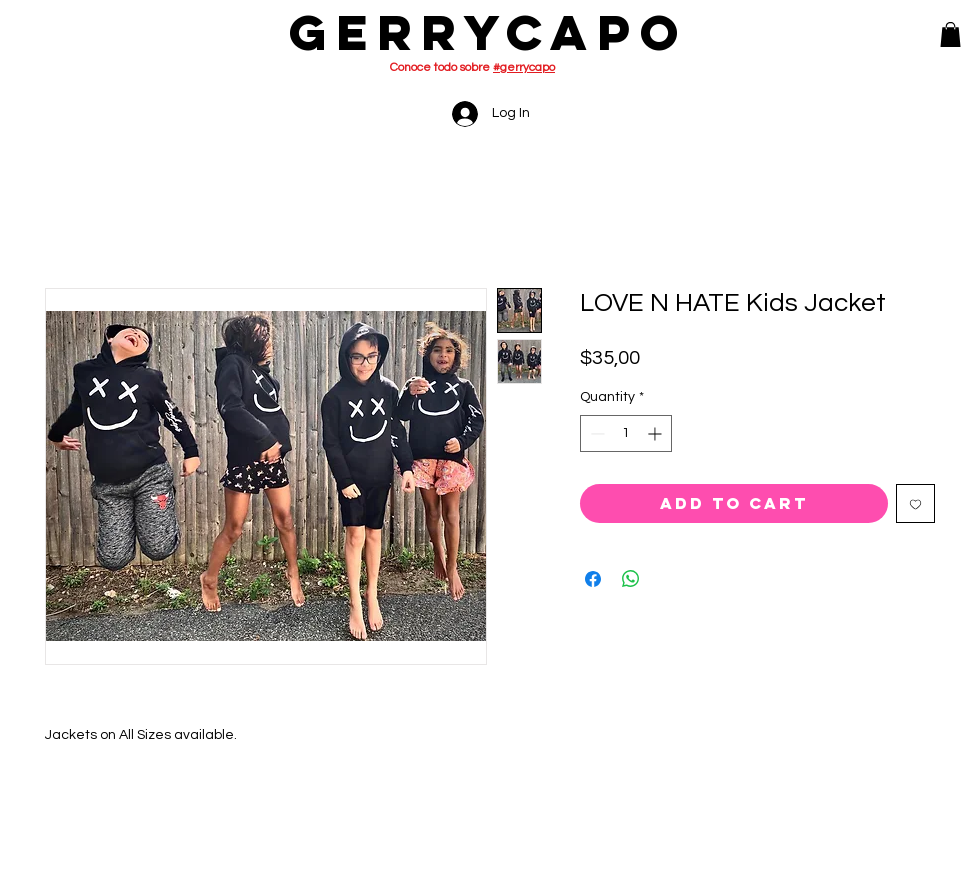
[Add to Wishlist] (915, 503)
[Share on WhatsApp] (631, 579)
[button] (950, 34)
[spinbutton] (626, 433)
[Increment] (656, 433)
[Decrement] (595, 433)
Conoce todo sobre (472, 67)
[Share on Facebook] (593, 579)
